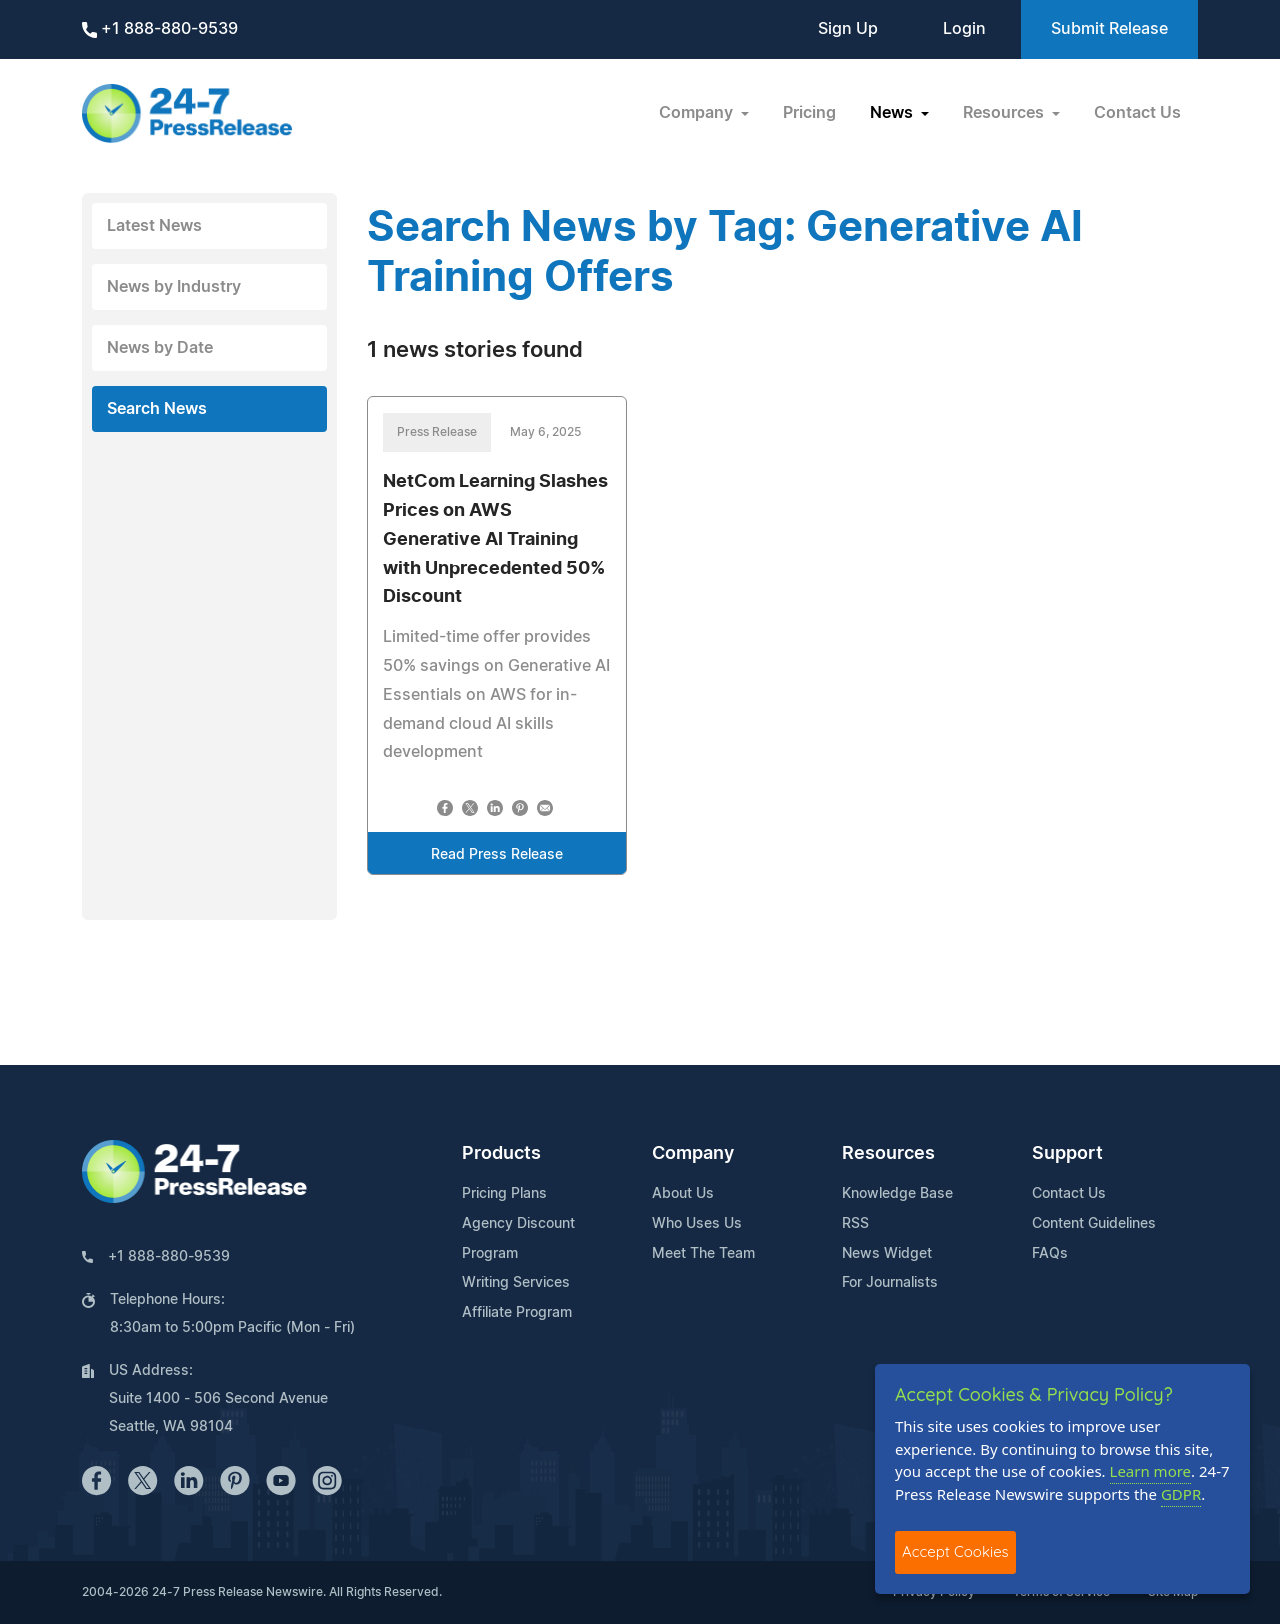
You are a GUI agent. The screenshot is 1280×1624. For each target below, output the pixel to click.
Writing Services (516, 1283)
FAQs (1050, 1254)
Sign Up (848, 29)
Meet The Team (703, 1254)
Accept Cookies (955, 1551)
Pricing (809, 113)
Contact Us (1137, 113)
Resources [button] (1005, 113)
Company (693, 1154)
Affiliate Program (517, 1313)
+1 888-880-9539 (160, 29)
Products (501, 1154)
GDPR (1181, 1494)
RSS (855, 1224)
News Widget (887, 1254)
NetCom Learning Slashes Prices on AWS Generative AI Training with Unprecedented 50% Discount (495, 539)
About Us (683, 1194)
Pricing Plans (504, 1194)
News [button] (893, 113)
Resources (888, 1154)
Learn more (1151, 1471)
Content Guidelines (1094, 1224)
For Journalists (890, 1283)
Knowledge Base (897, 1194)
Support (1067, 1154)
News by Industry (174, 287)
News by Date (160, 348)
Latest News (154, 226)
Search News (157, 409)
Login (964, 29)
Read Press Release (497, 855)
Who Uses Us (697, 1224)
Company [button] (698, 113)
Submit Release (1109, 29)
